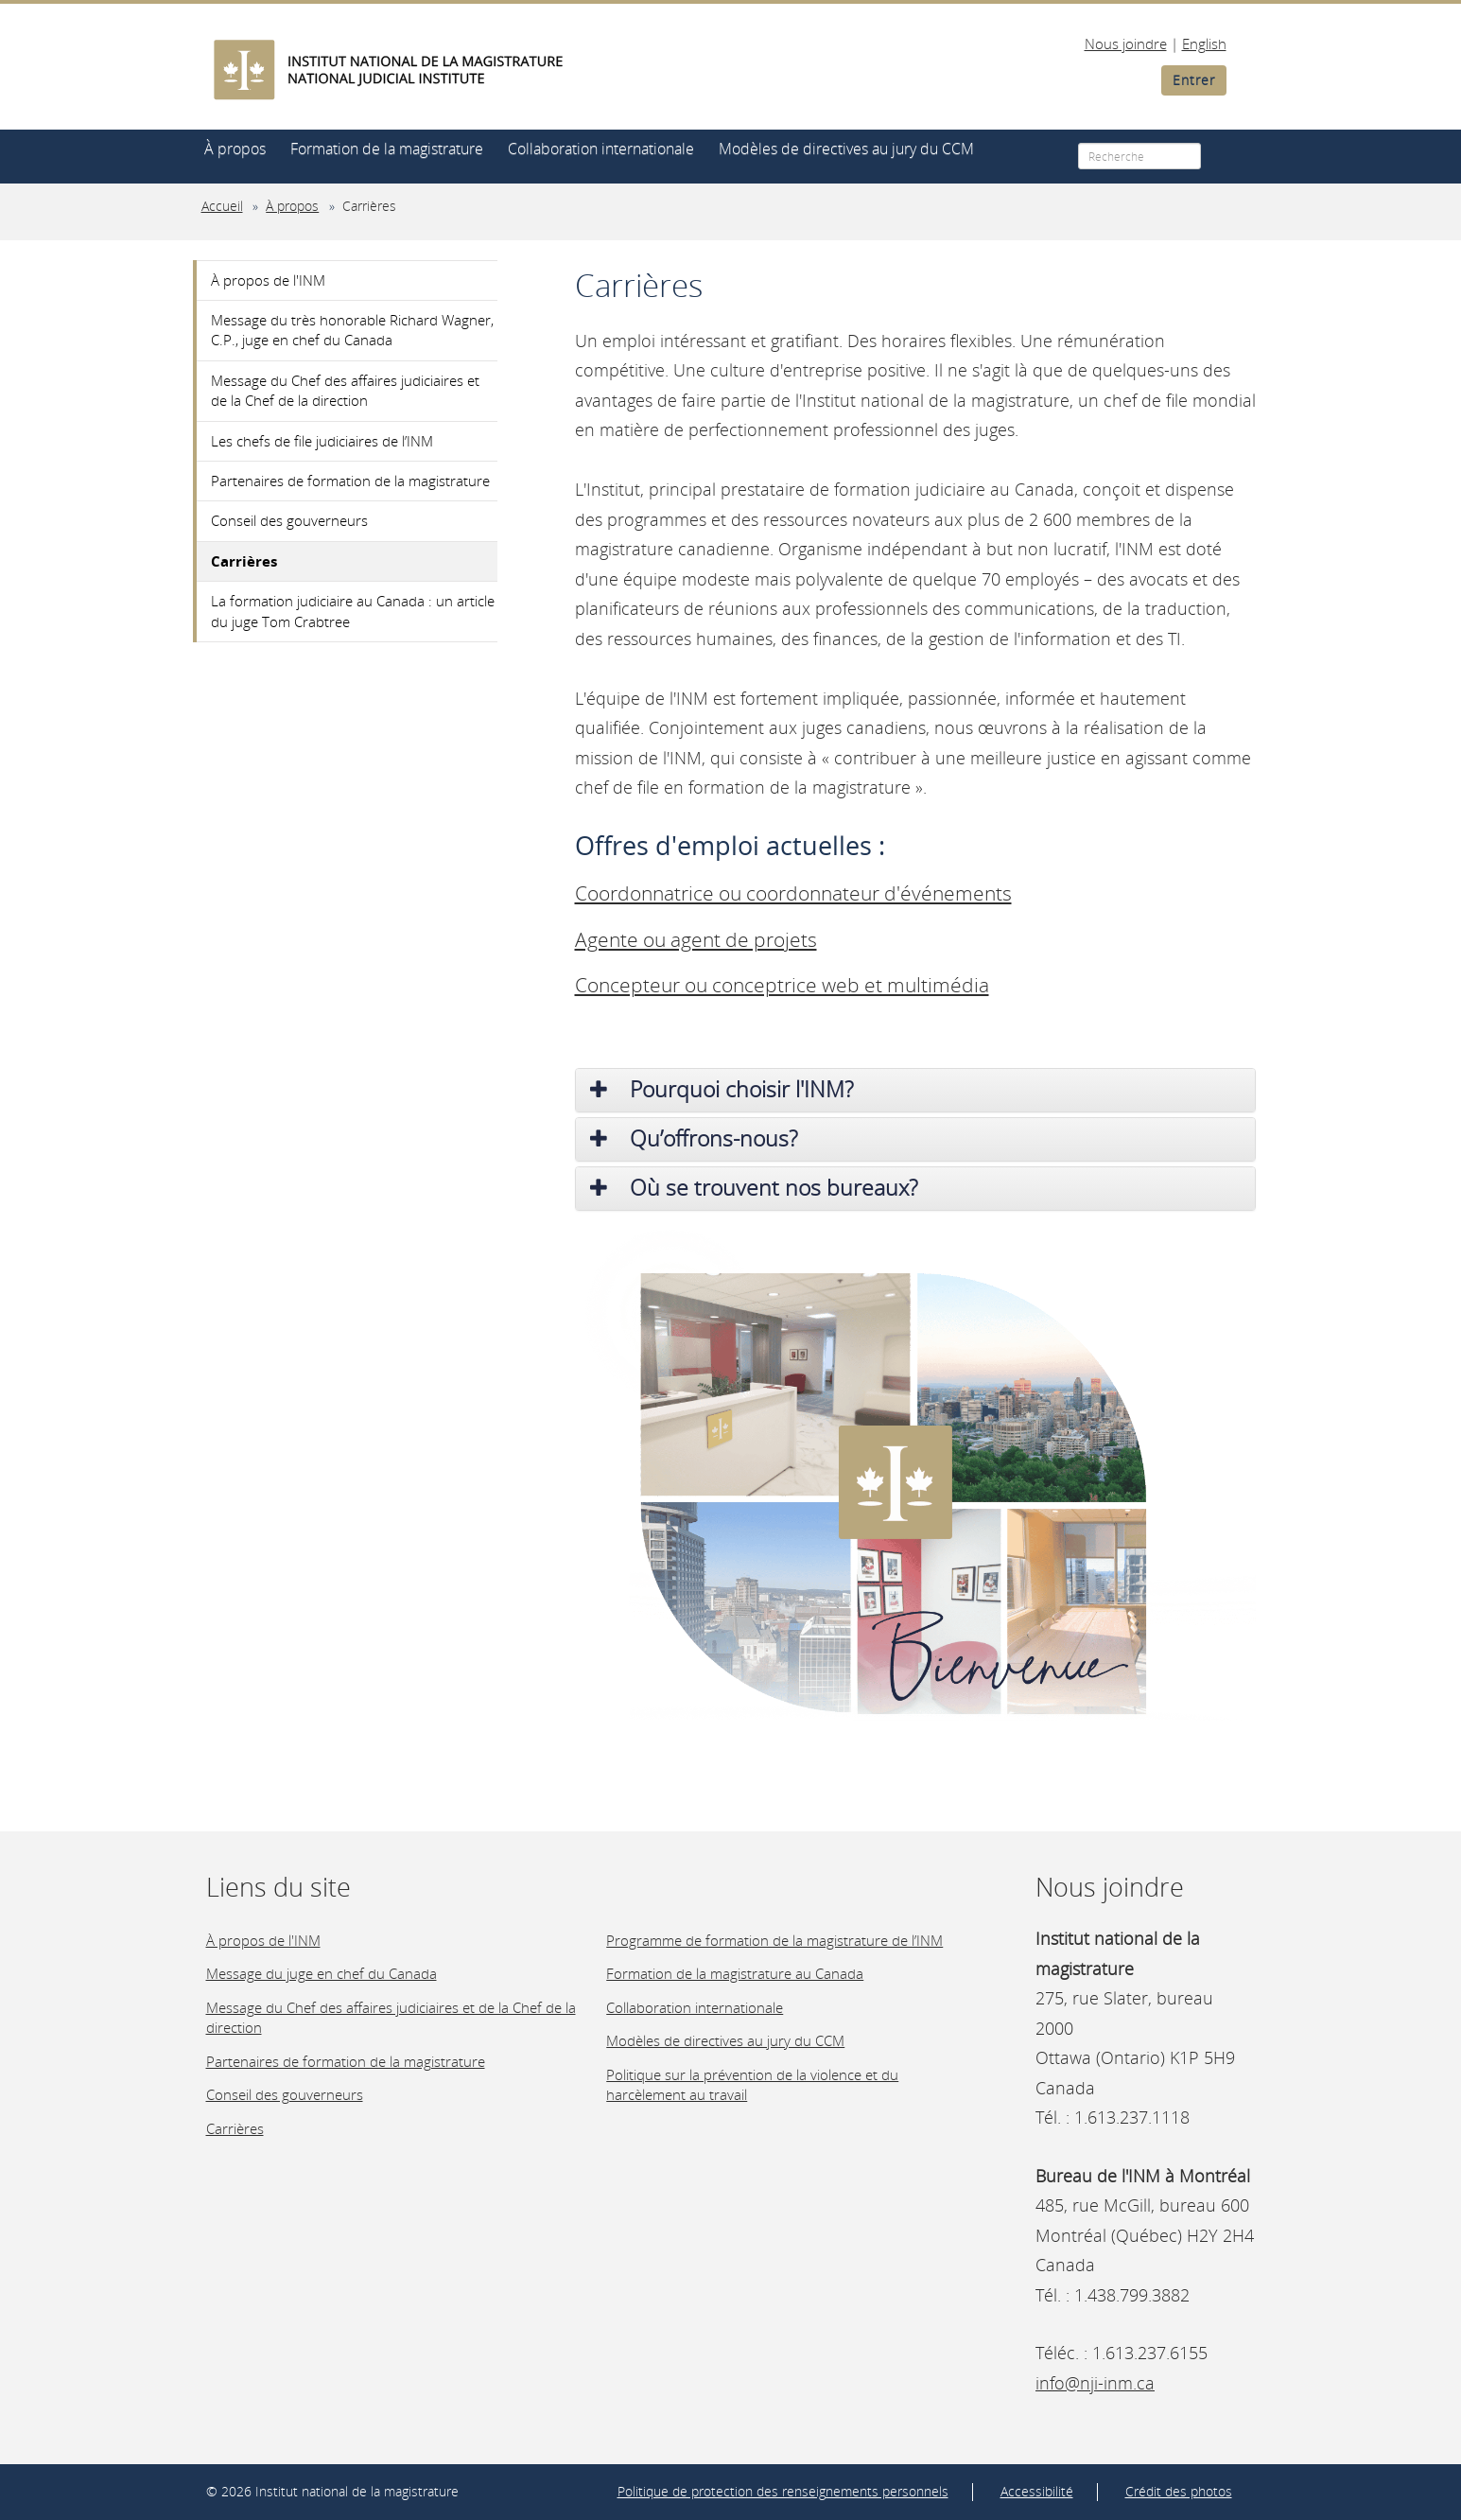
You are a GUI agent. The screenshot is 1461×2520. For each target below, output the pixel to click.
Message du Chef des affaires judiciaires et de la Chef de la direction (345, 390)
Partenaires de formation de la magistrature (350, 480)
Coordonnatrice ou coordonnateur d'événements (793, 893)
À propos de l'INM (268, 280)
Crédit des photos (1178, 2491)
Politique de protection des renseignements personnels (782, 2491)
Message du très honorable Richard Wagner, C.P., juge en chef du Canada (352, 329)
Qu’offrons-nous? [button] (694, 1138)
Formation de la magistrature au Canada (734, 1973)
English (1204, 43)
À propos (235, 148)
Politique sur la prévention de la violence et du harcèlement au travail (752, 2084)
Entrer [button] (1194, 80)
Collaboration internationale (601, 148)
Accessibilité (1036, 2491)
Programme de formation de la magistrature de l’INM (774, 1940)
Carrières (369, 206)
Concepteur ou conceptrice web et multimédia (782, 984)
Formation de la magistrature (386, 148)
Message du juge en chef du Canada (321, 1973)
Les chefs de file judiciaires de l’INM (322, 440)
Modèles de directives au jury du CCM (846, 148)
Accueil (222, 206)
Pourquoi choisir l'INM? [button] (722, 1089)
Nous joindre (1126, 43)
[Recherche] (1139, 156)
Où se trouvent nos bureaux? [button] (754, 1187)
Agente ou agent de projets (696, 939)
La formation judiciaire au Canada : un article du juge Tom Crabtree (353, 610)
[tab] (915, 1090)
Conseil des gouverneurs (289, 520)
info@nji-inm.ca (1095, 2382)
